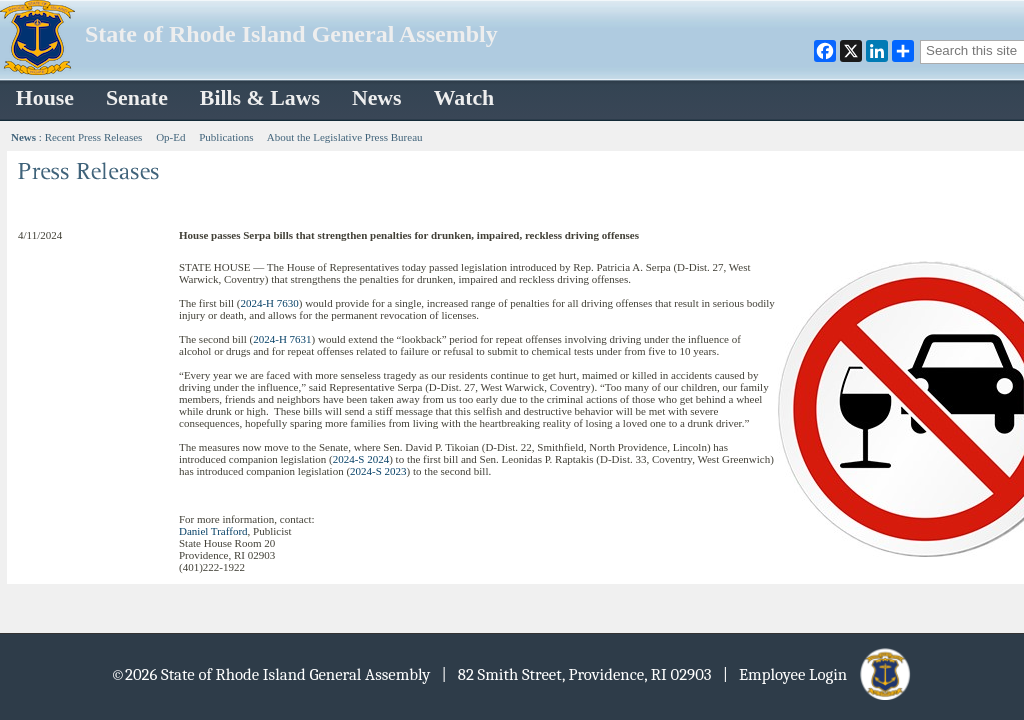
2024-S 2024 (361, 459)
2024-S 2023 (378, 471)
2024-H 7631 (282, 339)
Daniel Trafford (213, 531)
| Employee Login (818, 674)
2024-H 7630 (269, 303)
